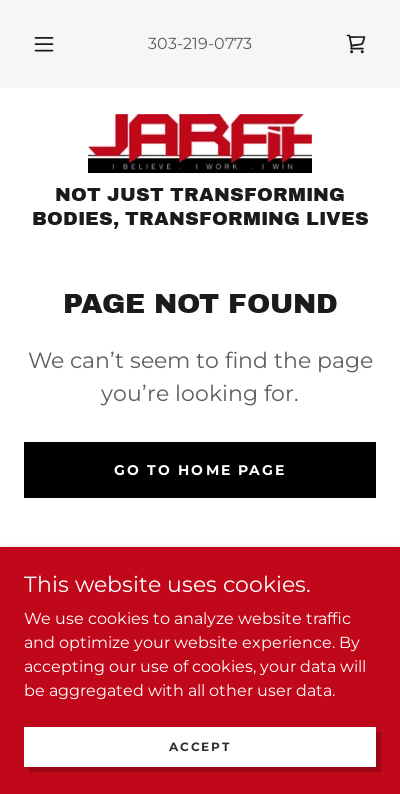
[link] (356, 44)
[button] (44, 44)
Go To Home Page (199, 470)
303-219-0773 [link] (200, 43)
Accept (199, 746)
